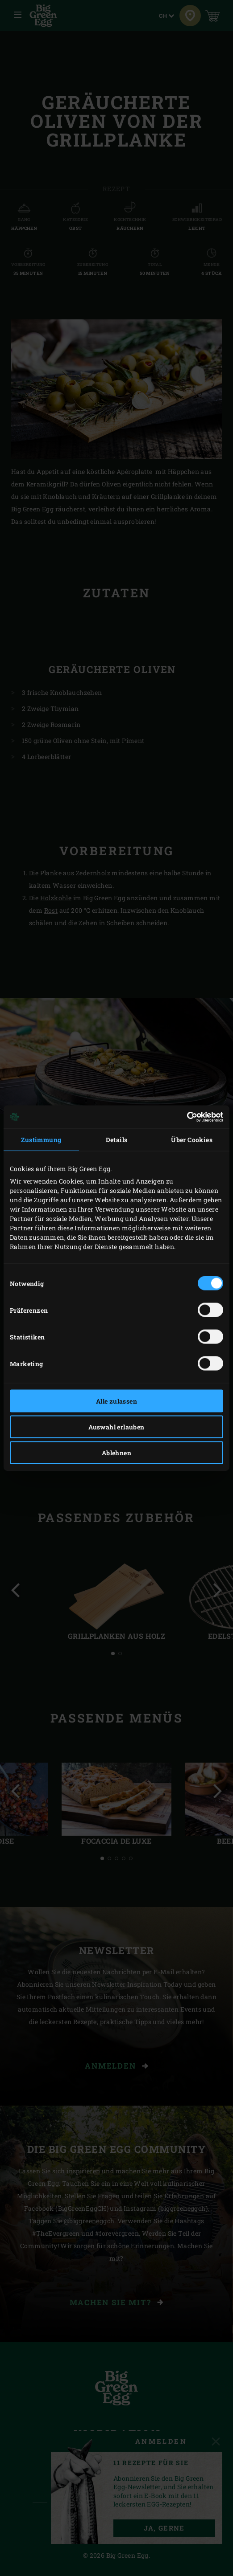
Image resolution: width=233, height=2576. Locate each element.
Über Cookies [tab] (191, 1139)
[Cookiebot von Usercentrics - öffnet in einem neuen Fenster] (184, 1116)
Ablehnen (116, 1453)
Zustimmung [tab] (41, 1139)
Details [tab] (117, 1139)
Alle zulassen (116, 1401)
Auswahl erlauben (116, 1427)
